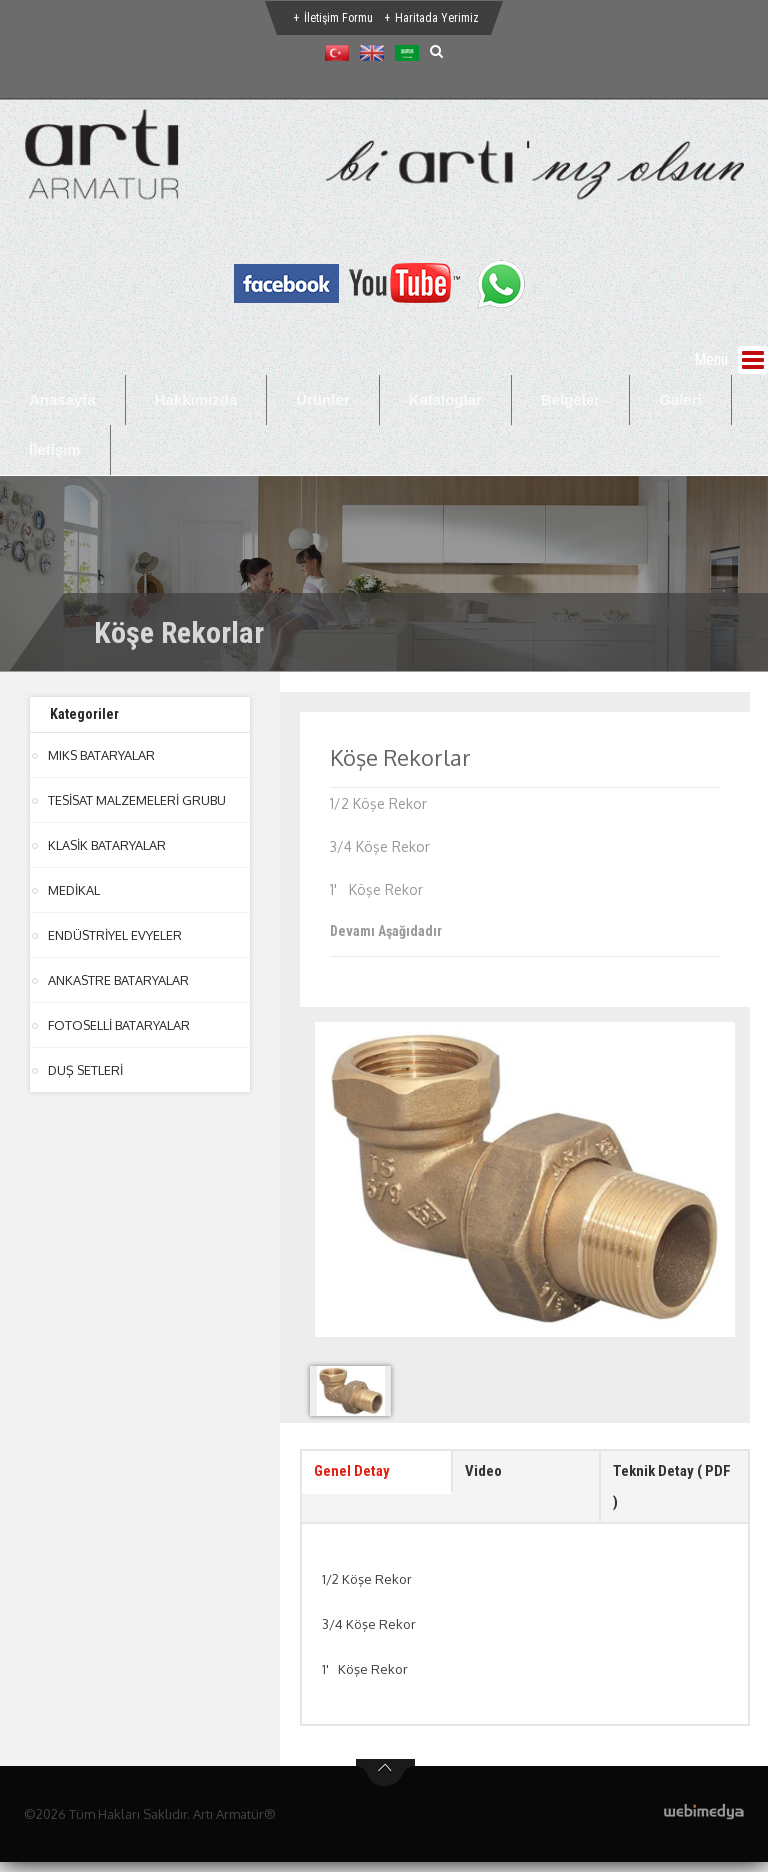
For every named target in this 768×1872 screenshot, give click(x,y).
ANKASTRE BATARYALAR (119, 980)
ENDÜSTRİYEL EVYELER (116, 935)
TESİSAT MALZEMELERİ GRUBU (138, 800)
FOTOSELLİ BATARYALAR (119, 1025)
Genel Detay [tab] (355, 1473)
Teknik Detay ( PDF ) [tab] (662, 1491)
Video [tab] (484, 1473)
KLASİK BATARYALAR (107, 845)
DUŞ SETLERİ (86, 1070)
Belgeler (570, 399)
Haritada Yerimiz (437, 18)
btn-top (385, 1783)
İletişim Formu (338, 18)
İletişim (55, 449)
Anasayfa (62, 399)
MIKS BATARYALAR (102, 755)
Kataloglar (445, 399)
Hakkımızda (196, 399)
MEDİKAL (74, 890)
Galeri (680, 399)
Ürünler (322, 399)
